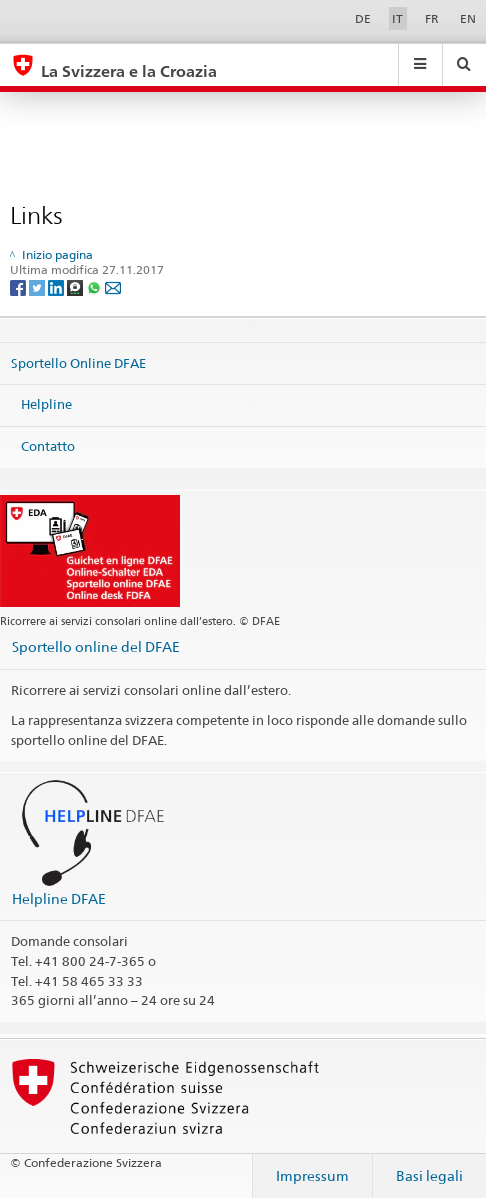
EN (468, 18)
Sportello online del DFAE (96, 646)
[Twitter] (38, 286)
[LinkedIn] (57, 286)
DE (363, 18)
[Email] (113, 286)
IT (397, 18)
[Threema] (76, 286)
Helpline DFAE (59, 898)
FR (432, 18)
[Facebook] (19, 286)
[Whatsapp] (95, 286)
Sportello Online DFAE (78, 362)
